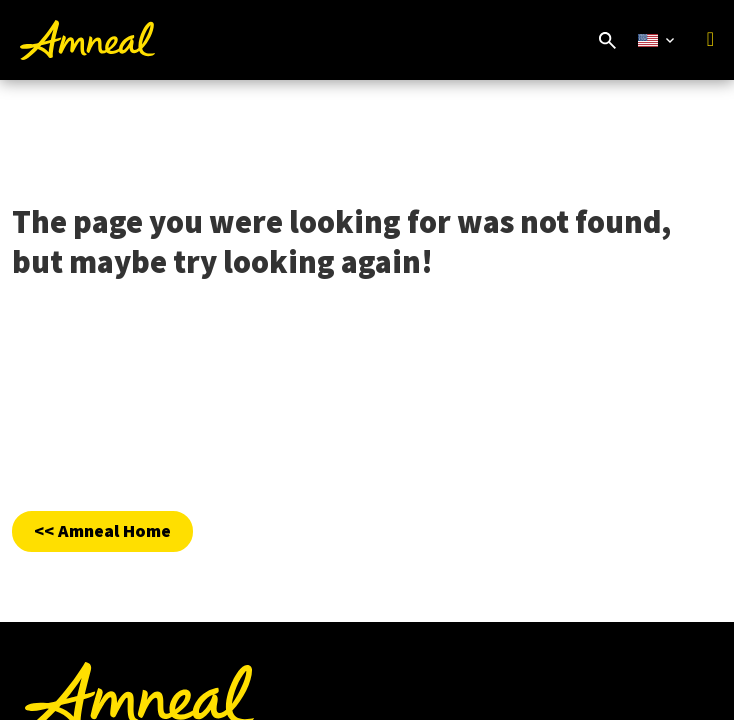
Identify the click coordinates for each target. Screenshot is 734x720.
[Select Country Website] (656, 40)
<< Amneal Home (102, 530)
